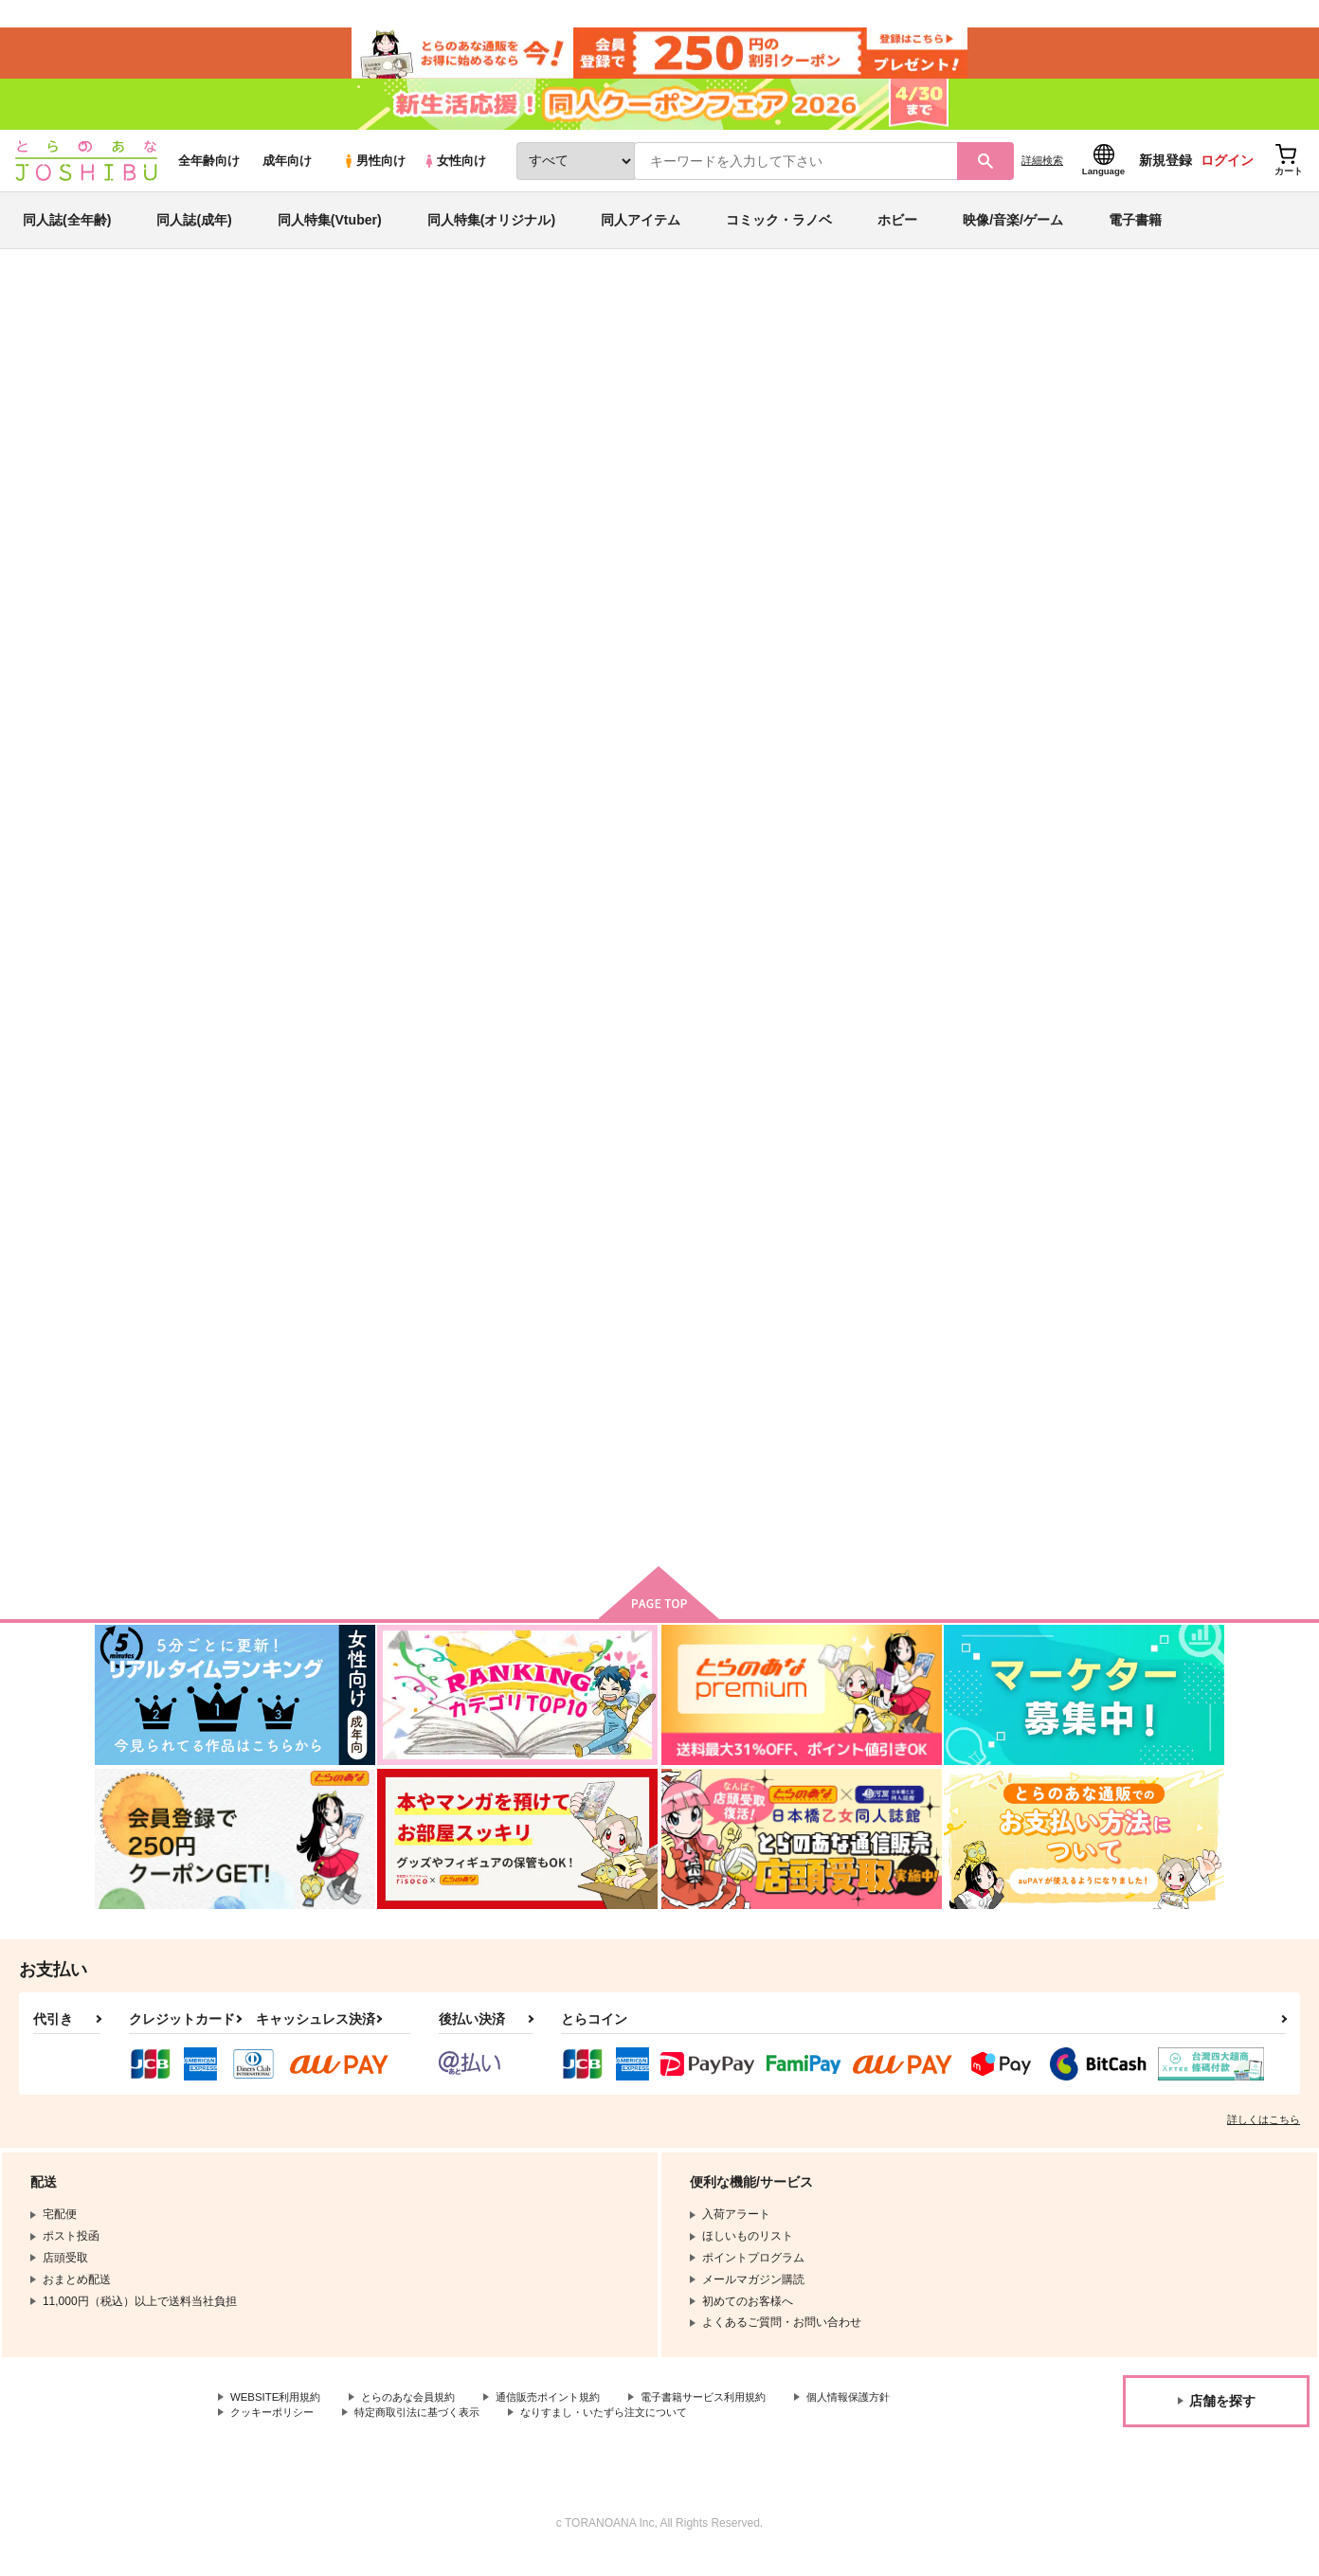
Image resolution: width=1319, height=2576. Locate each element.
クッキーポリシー (407, 2432)
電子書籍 (1135, 231)
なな (257, 403)
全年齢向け (209, 172)
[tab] (530, 600)
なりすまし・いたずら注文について (762, 2432)
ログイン (1227, 171)
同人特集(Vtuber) (330, 231)
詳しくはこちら (1263, 2137)
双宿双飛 (890, 1364)
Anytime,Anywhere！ (371, 1364)
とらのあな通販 (131, 313)
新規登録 (1165, 171)
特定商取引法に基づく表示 (562, 2432)
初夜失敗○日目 (536, 1364)
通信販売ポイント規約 (567, 2416)
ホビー (897, 231)
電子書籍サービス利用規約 (733, 2416)
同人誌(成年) (193, 231)
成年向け (287, 172)
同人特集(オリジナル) (491, 231)
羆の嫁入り (1082, 1364)
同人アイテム (640, 231)
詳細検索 (1042, 171)
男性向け (374, 172)
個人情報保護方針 (275, 2432)
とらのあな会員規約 (419, 2416)
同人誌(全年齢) (67, 231)
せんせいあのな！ (730, 1364)
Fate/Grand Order (1005, 403)
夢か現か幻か (860, 403)
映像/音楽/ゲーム (1013, 231)
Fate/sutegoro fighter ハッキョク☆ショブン (948, 917)
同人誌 (206, 313)
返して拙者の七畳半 (734, 403)
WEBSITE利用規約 (278, 2416)
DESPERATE (1089, 909)
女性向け (454, 172)
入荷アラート (940, 364)
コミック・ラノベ (779, 231)
